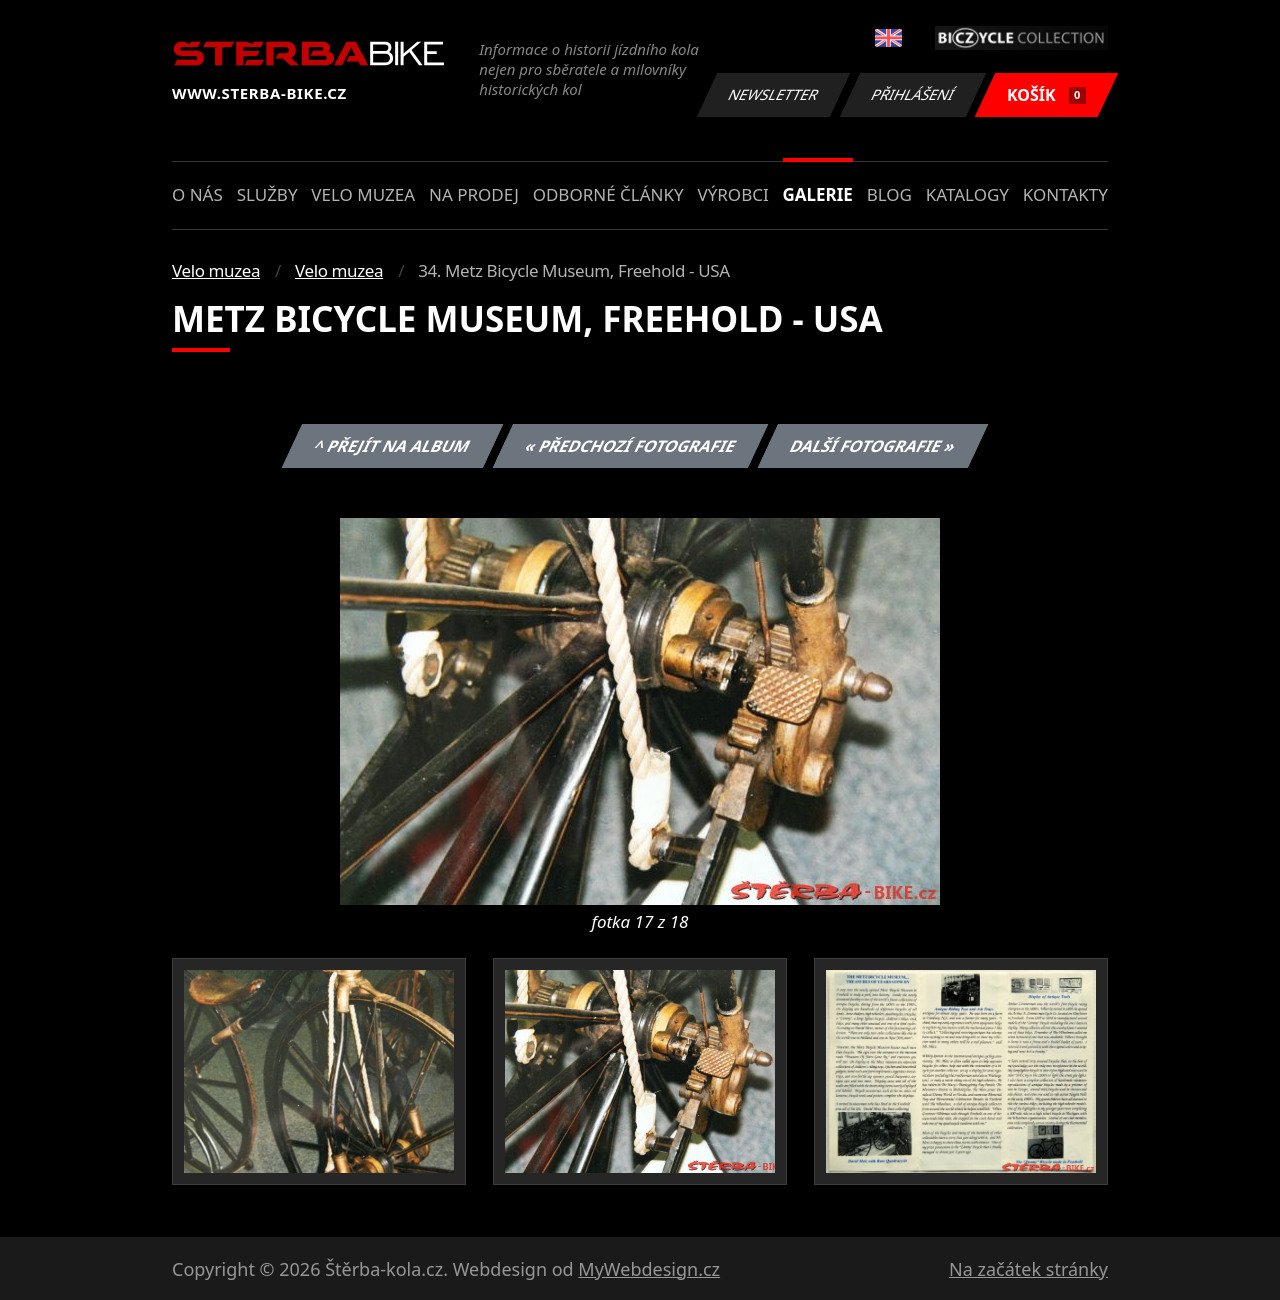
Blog (889, 194)
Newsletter (773, 94)
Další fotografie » (873, 446)
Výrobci (732, 194)
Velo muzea (363, 194)
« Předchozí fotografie (630, 446)
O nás (197, 194)
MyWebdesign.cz (649, 1269)
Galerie (818, 194)
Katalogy (967, 194)
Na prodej (474, 194)
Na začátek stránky (1028, 1269)
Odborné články (608, 194)
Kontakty (1065, 194)
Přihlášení (912, 94)
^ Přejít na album (392, 446)
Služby (267, 194)
